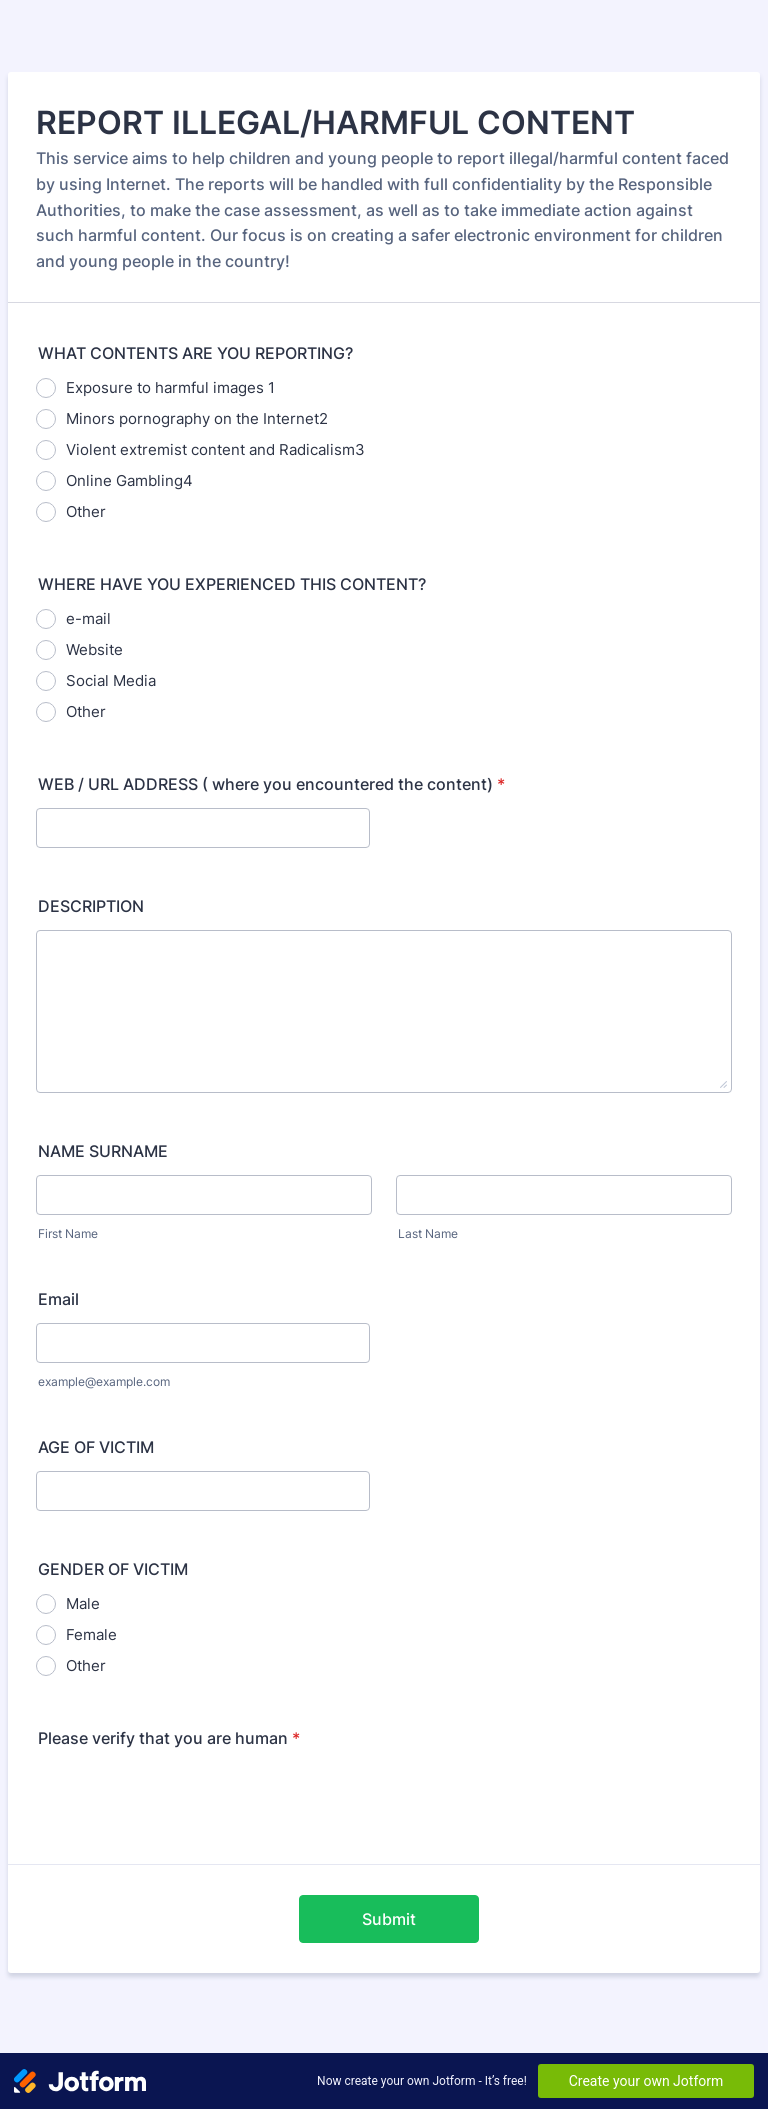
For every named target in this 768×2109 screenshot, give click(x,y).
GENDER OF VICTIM (113, 1569)
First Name (68, 1233)
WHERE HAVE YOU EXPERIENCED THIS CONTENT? (232, 584)
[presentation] (188, 1801)
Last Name (428, 1233)
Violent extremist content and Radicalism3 (215, 449)
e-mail (88, 618)
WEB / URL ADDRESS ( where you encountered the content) (271, 784)
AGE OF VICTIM (96, 1447)
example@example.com (104, 1381)
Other (86, 511)
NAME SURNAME (103, 1151)
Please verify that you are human (169, 1738)
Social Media (111, 680)
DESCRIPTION (91, 906)
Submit (389, 1919)
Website (94, 649)
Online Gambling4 (129, 480)
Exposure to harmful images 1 (170, 387)
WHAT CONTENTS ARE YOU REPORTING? (195, 353)
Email (58, 1299)
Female (91, 1634)
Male (83, 1603)
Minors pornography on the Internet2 (197, 418)
